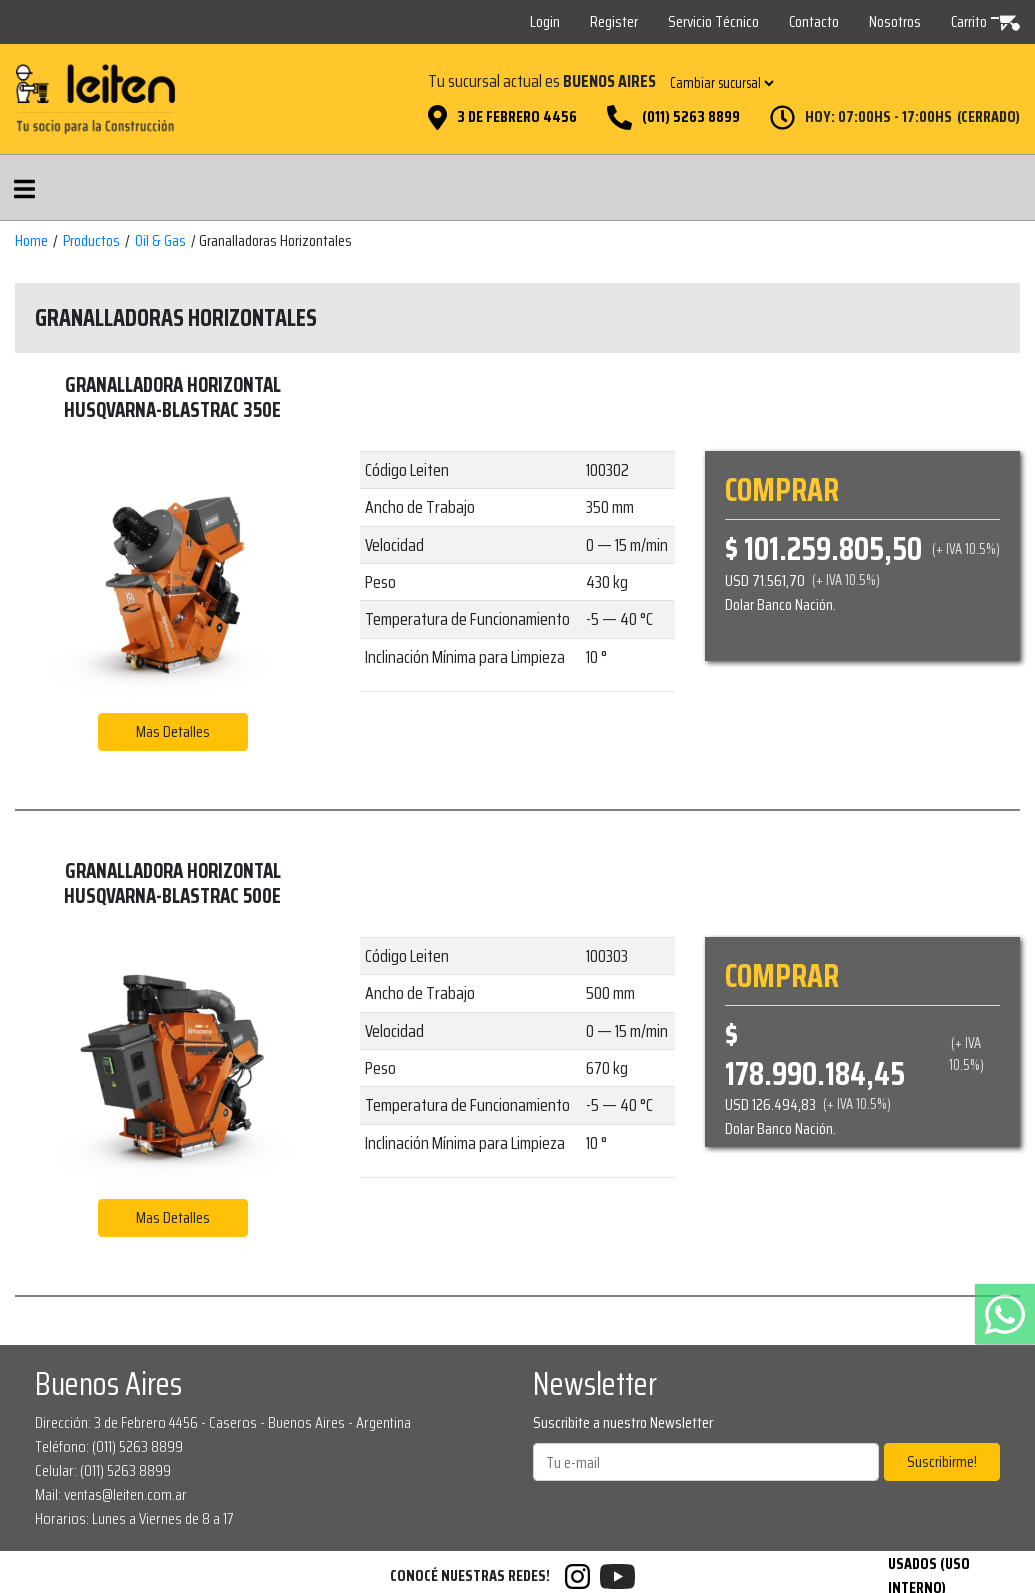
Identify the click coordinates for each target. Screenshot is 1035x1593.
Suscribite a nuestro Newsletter (623, 1423)
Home (31, 241)
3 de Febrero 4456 (517, 117)
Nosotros (895, 21)
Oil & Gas (160, 241)
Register (614, 21)
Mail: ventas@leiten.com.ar (111, 1494)
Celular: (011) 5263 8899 (103, 1470)
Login (545, 21)
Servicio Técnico (713, 21)
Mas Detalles (173, 731)
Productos (91, 241)
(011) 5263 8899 (691, 117)
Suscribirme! (942, 1461)
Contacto (814, 21)
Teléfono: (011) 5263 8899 (109, 1446)
